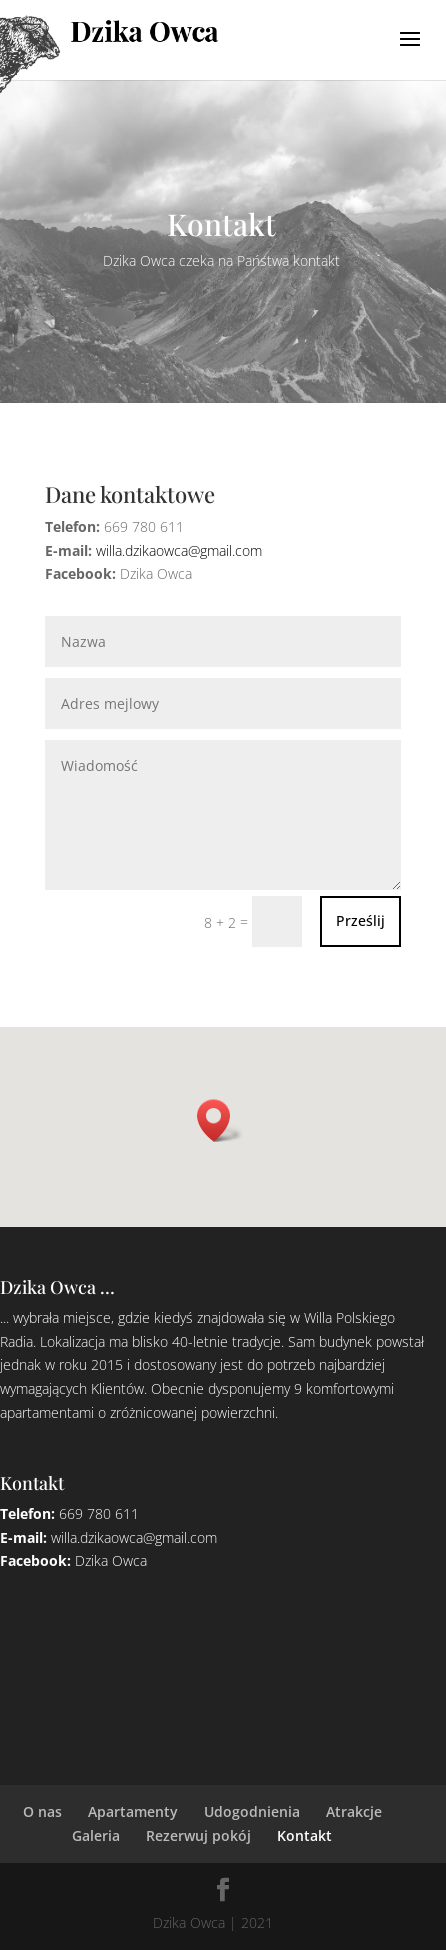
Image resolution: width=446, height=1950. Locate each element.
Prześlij (360, 920)
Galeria (96, 1835)
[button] (220, 1120)
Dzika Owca (111, 1560)
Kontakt (304, 1835)
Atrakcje (354, 1811)
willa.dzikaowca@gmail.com (179, 550)
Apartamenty (133, 1811)
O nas (42, 1811)
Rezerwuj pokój (198, 1835)
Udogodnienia (252, 1811)
